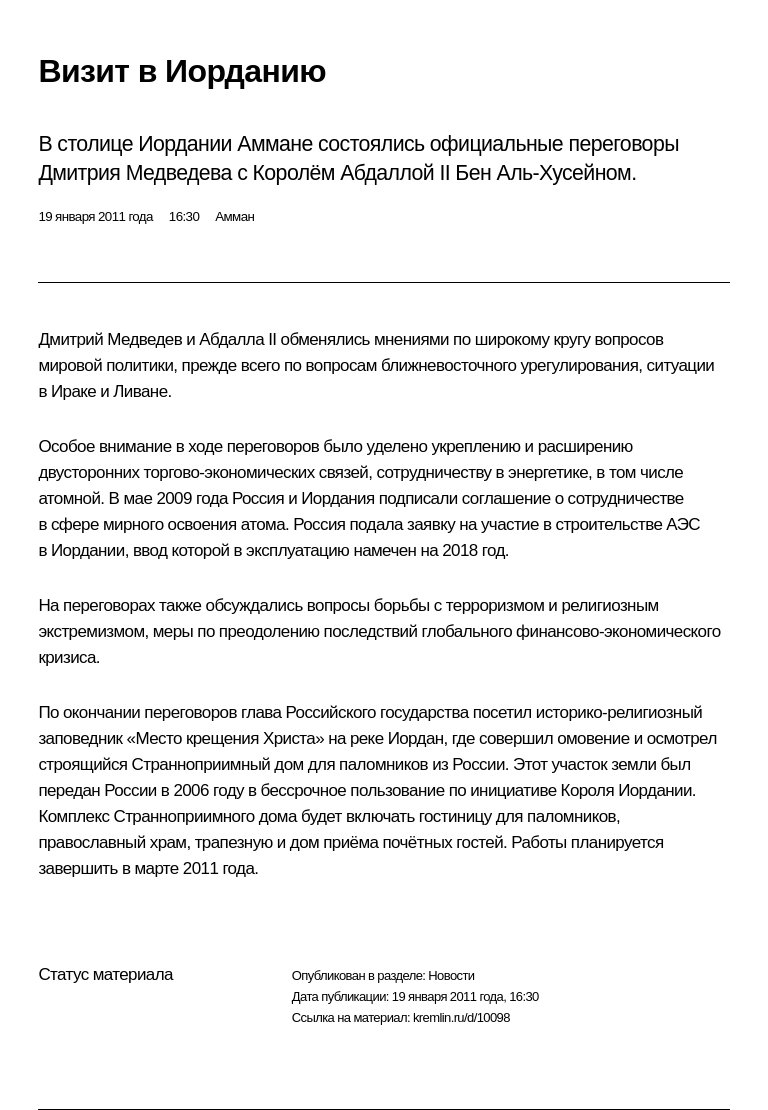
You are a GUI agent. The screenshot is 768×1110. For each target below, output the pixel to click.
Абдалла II (237, 339)
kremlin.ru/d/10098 (461, 1017)
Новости (451, 975)
